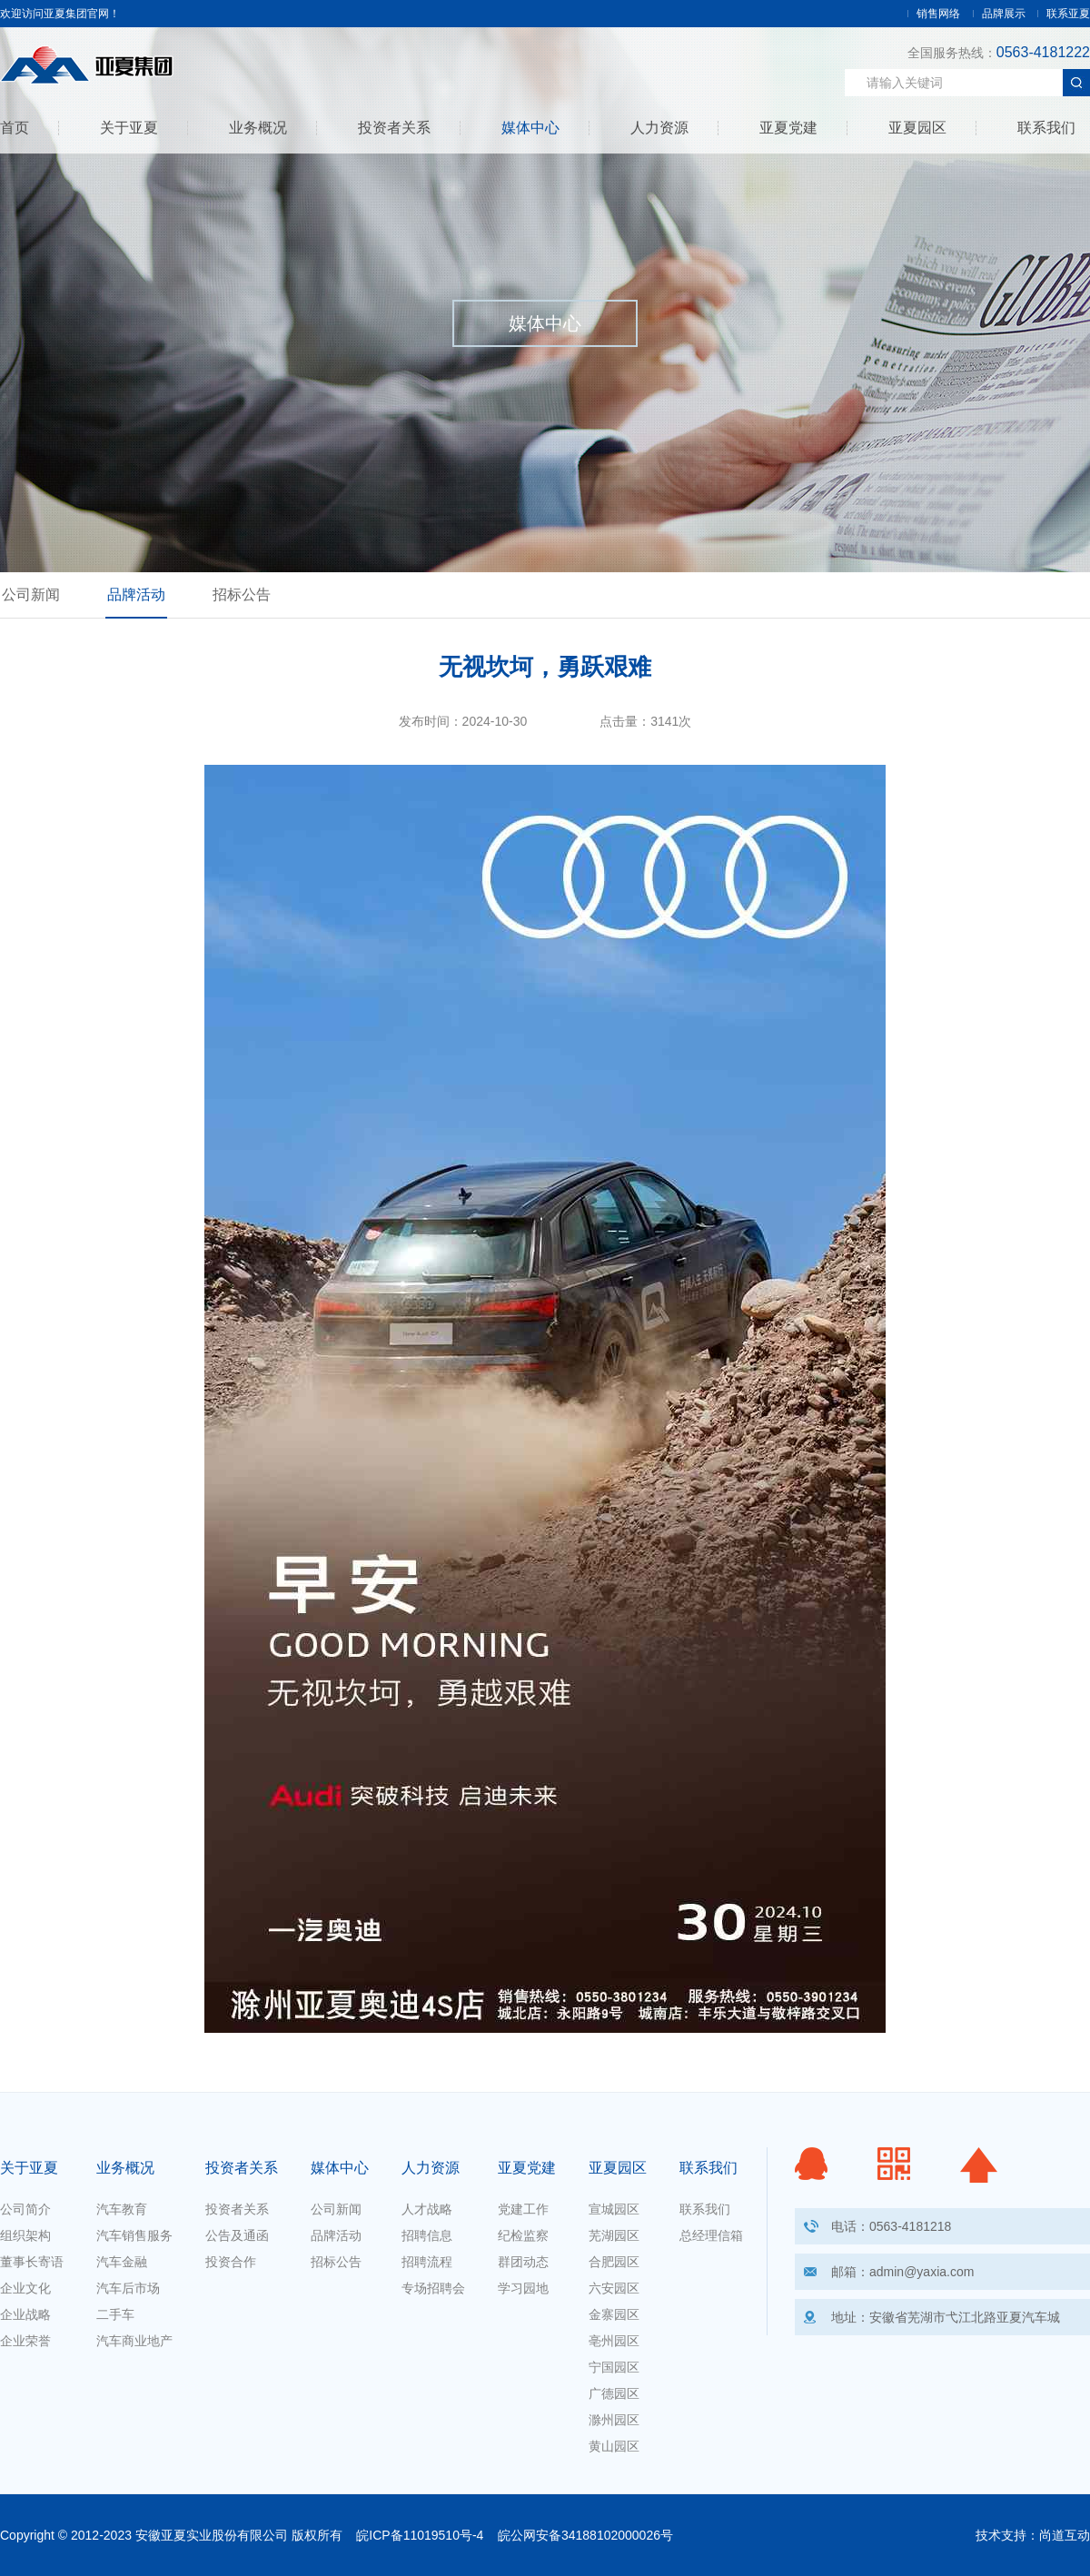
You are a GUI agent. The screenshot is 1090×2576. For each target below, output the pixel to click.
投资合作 (230, 2261)
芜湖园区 (614, 2235)
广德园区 (614, 2393)
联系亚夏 (1068, 13)
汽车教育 (121, 2209)
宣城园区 (614, 2209)
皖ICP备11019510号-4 (419, 2535)
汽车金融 (121, 2261)
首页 (14, 128)
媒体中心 (530, 128)
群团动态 (523, 2261)
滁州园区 (614, 2419)
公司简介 (25, 2209)
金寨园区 (614, 2314)
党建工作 (523, 2209)
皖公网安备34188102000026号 (585, 2535)
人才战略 (426, 2209)
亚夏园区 (917, 128)
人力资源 (659, 128)
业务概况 (258, 128)
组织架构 (25, 2235)
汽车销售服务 (134, 2235)
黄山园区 (614, 2446)
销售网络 (938, 13)
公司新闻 (31, 594)
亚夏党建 (788, 128)
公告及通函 (237, 2235)
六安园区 (614, 2288)
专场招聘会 (433, 2288)
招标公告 (242, 594)
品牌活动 (136, 594)
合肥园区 (614, 2261)
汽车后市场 (128, 2288)
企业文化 (25, 2288)
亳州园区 (614, 2340)
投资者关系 (394, 128)
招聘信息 (426, 2235)
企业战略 (25, 2314)
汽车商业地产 (134, 2340)
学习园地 (523, 2288)
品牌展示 (1004, 13)
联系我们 (1046, 128)
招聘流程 (426, 2261)
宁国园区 (614, 2367)
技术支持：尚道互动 (1033, 2535)
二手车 (115, 2314)
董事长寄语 (32, 2261)
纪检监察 (523, 2235)
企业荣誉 (25, 2340)
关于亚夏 (129, 128)
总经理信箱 (711, 2235)
